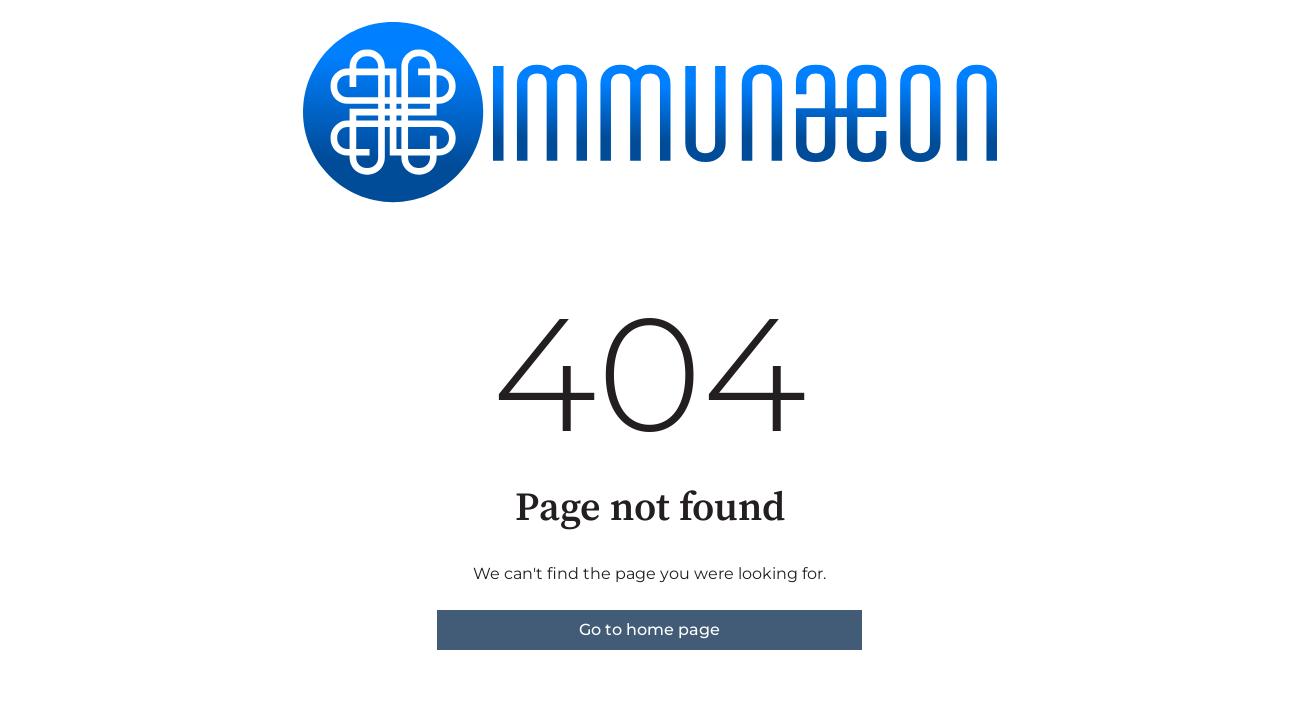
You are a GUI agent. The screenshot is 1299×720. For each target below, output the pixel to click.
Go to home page (649, 629)
